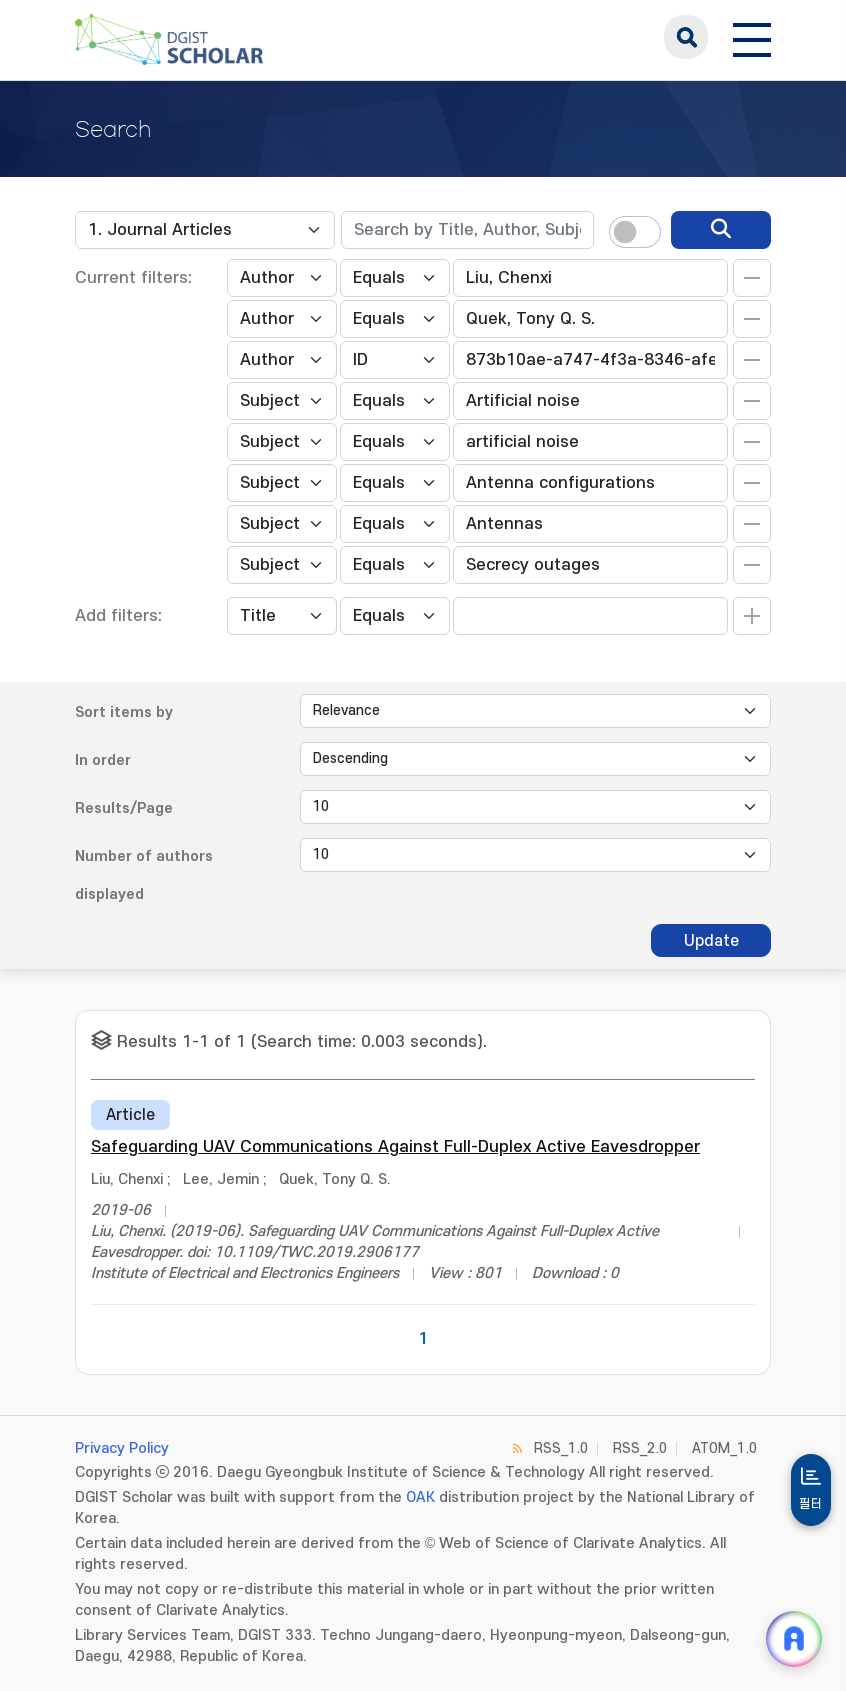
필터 (811, 1504)
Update (711, 941)
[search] (721, 230)
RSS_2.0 (640, 1448)
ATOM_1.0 (724, 1448)
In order (103, 760)
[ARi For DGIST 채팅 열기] (794, 1639)
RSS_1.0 (561, 1448)
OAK (420, 1497)
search (686, 37)
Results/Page (124, 808)
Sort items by (124, 712)
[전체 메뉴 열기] (752, 37)
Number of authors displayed (144, 875)
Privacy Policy (122, 1448)
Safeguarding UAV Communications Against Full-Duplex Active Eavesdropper (395, 1147)
